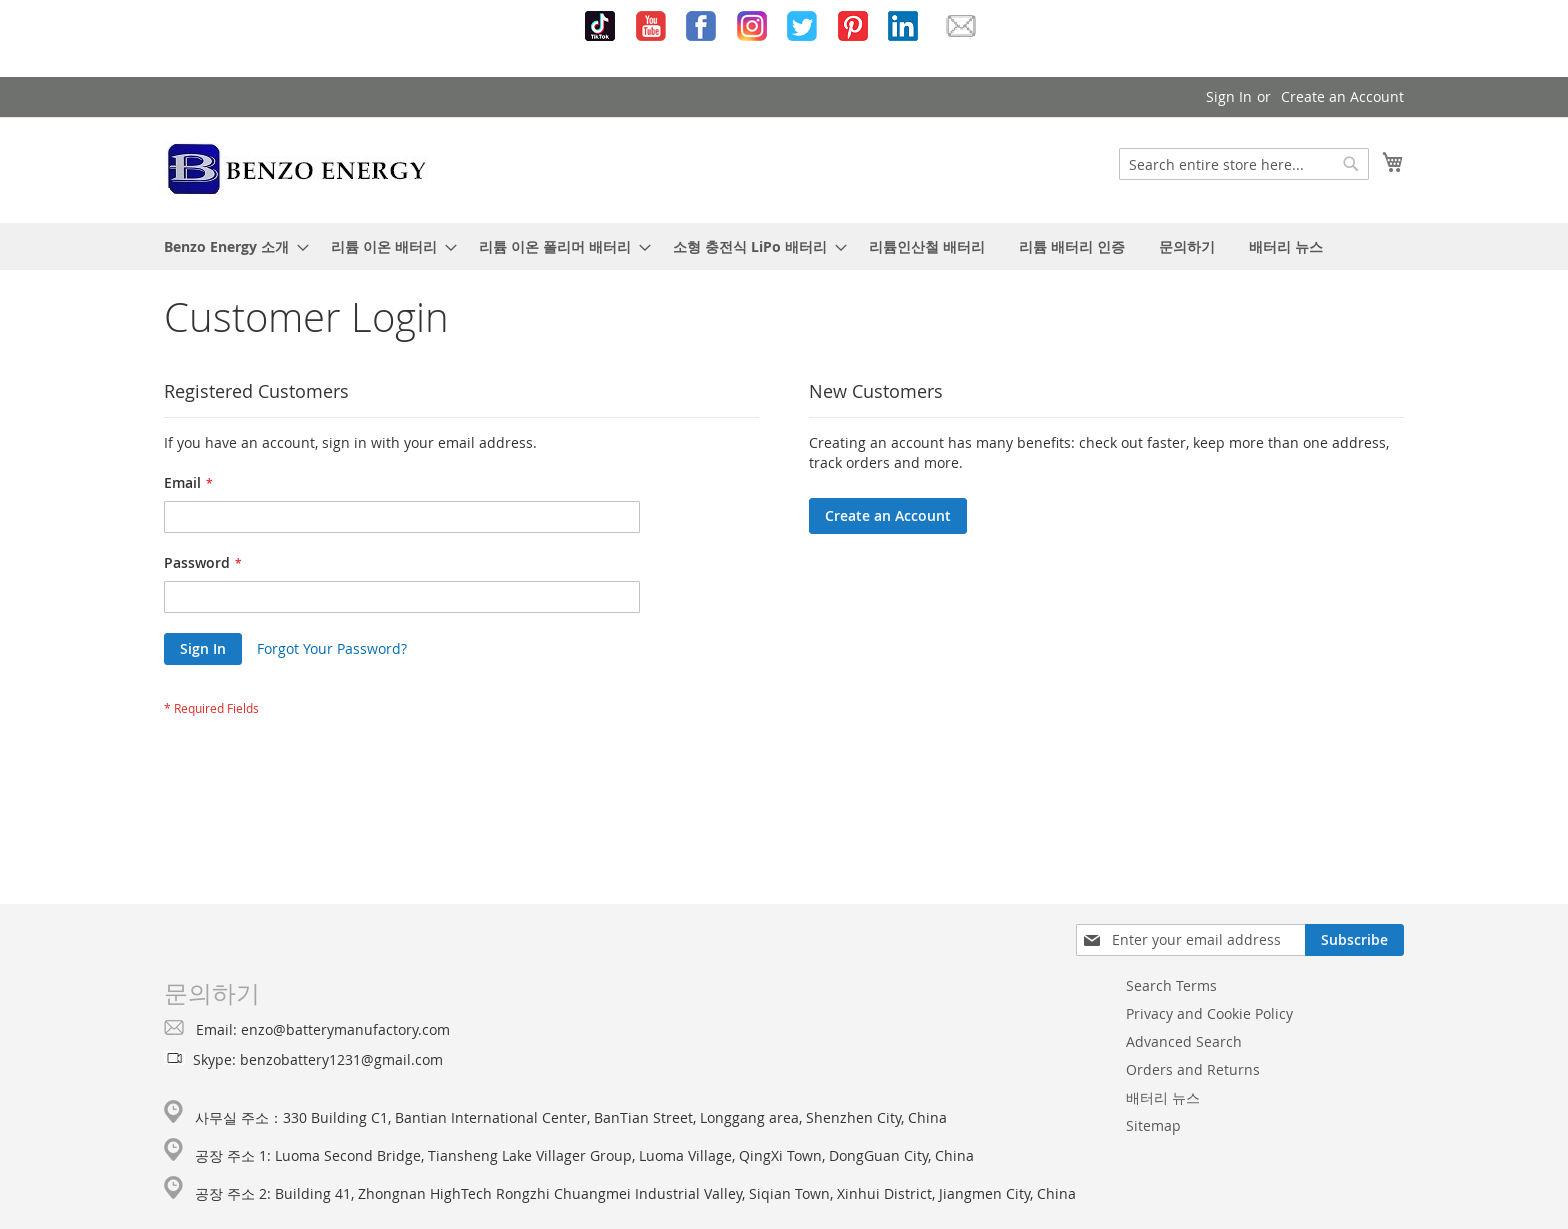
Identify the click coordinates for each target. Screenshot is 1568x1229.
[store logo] (297, 169)
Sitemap (1153, 1125)
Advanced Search (1184, 1041)
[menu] (784, 246)
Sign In (1229, 96)
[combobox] (1244, 164)
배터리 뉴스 (1163, 1097)
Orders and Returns (1193, 1069)
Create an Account (1342, 96)
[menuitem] (230, 246)
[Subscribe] (1354, 940)
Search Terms (1171, 985)
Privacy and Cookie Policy (1209, 1013)
